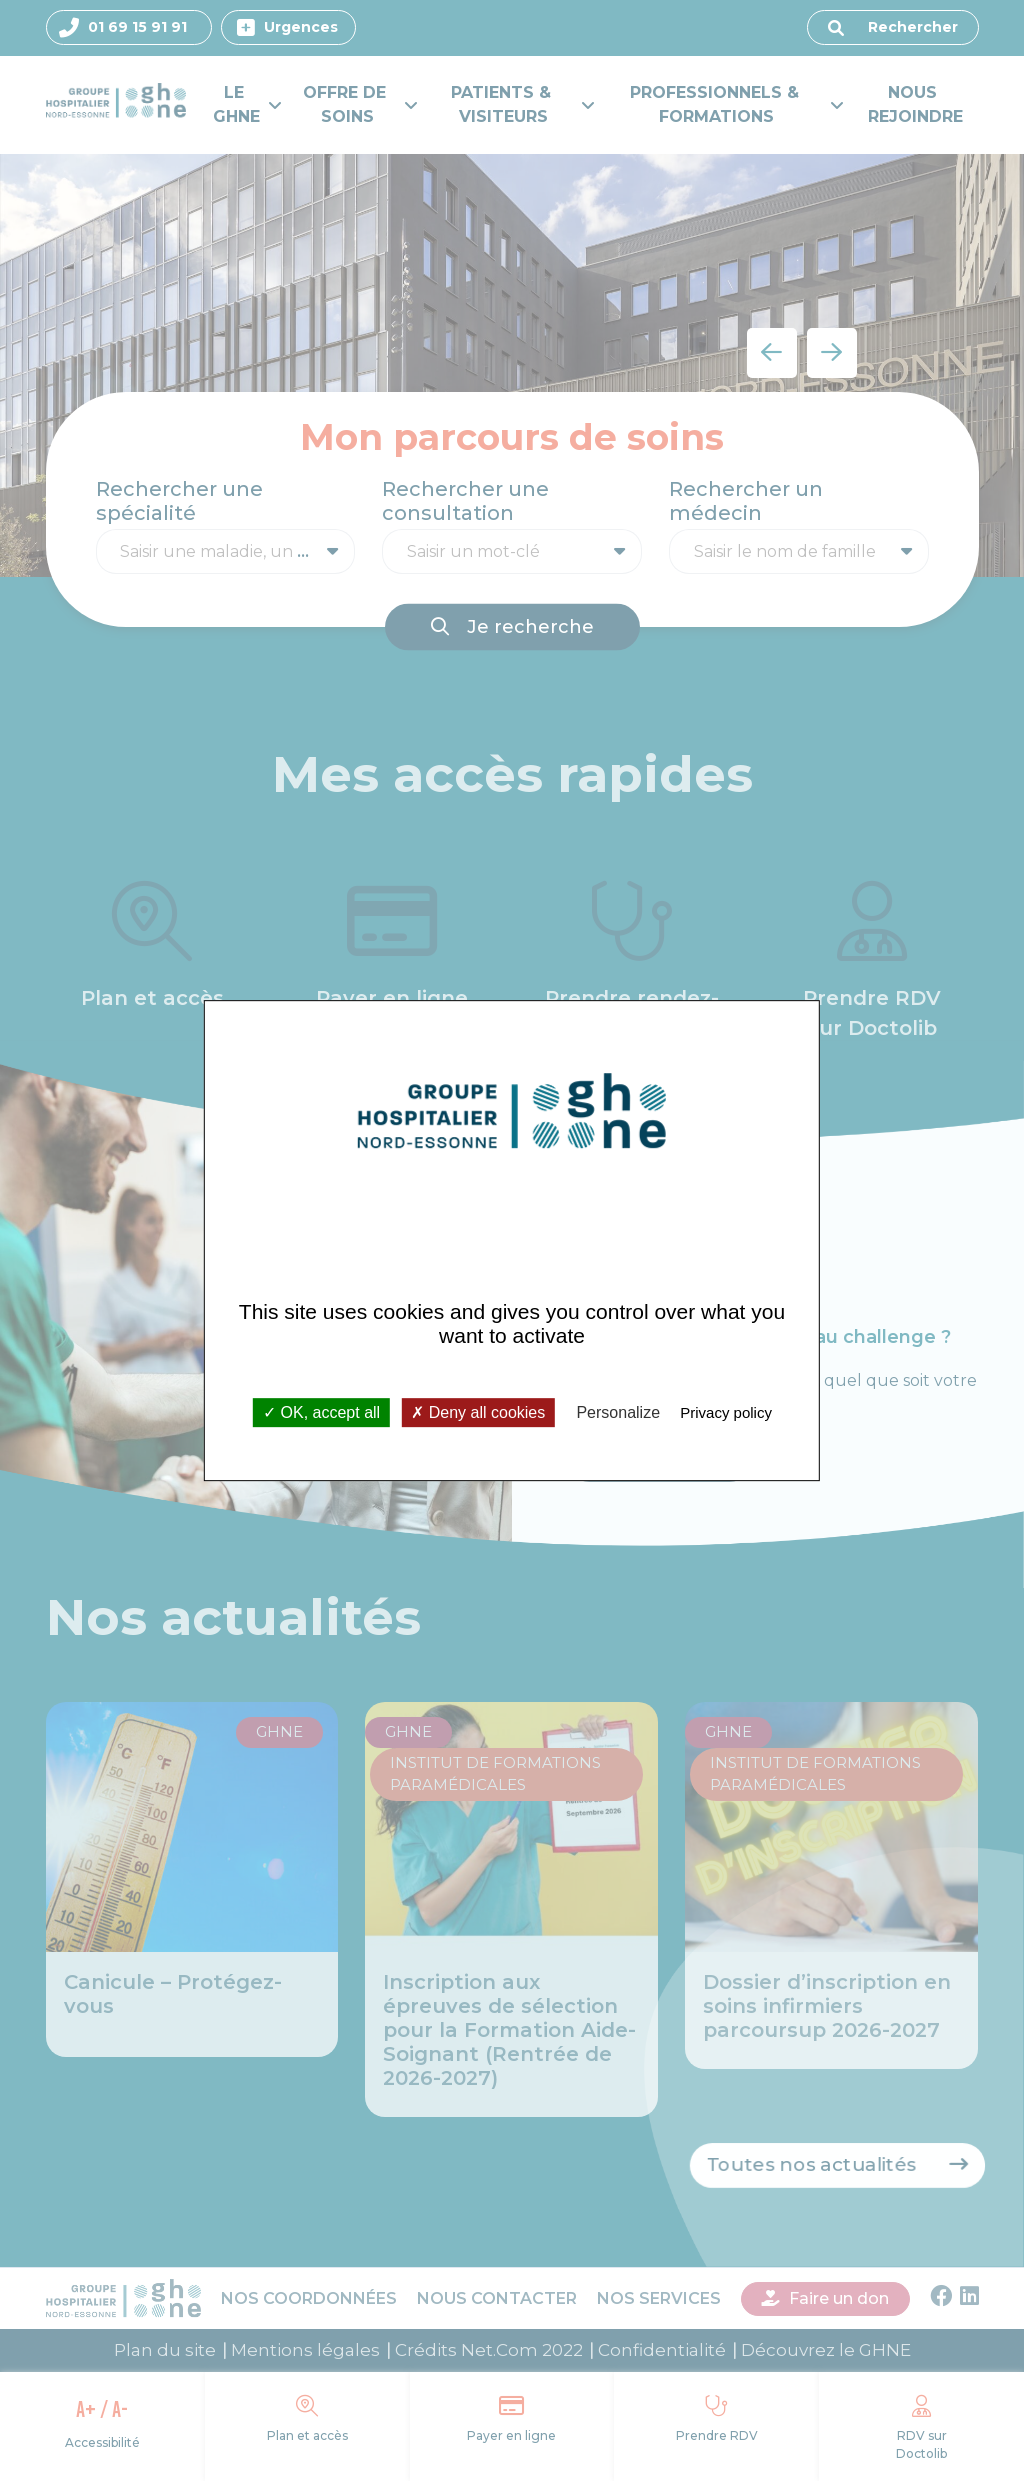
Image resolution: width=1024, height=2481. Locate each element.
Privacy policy (726, 1412)
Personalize (618, 1412)
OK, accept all (321, 1412)
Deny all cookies (478, 1412)
